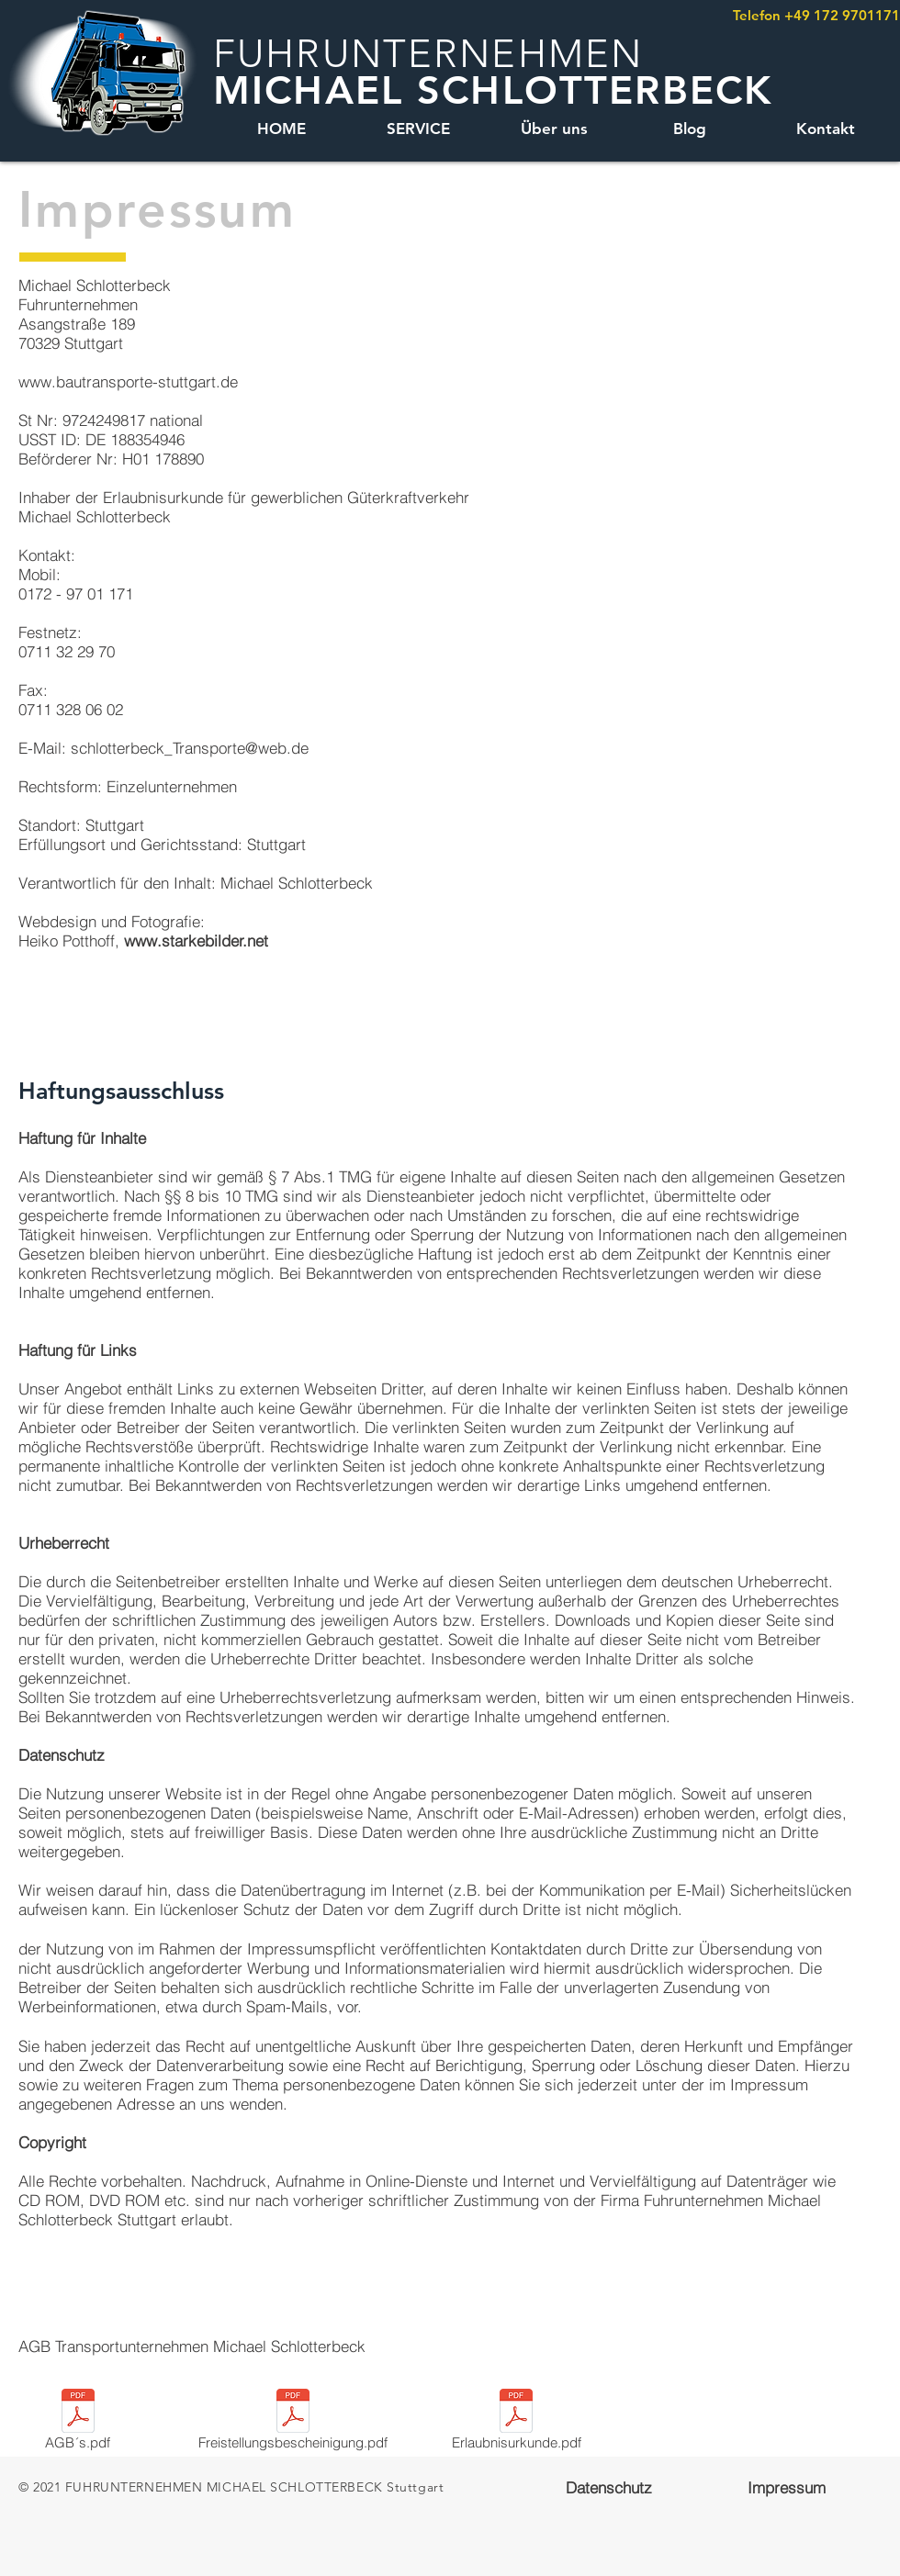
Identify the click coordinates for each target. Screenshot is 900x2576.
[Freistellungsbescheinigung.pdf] (293, 2423)
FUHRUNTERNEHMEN (428, 53)
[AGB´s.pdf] (77, 2423)
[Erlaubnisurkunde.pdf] (516, 2423)
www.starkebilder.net (196, 940)
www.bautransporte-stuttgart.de (128, 381)
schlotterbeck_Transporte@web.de (190, 747)
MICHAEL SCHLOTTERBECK (492, 90)
